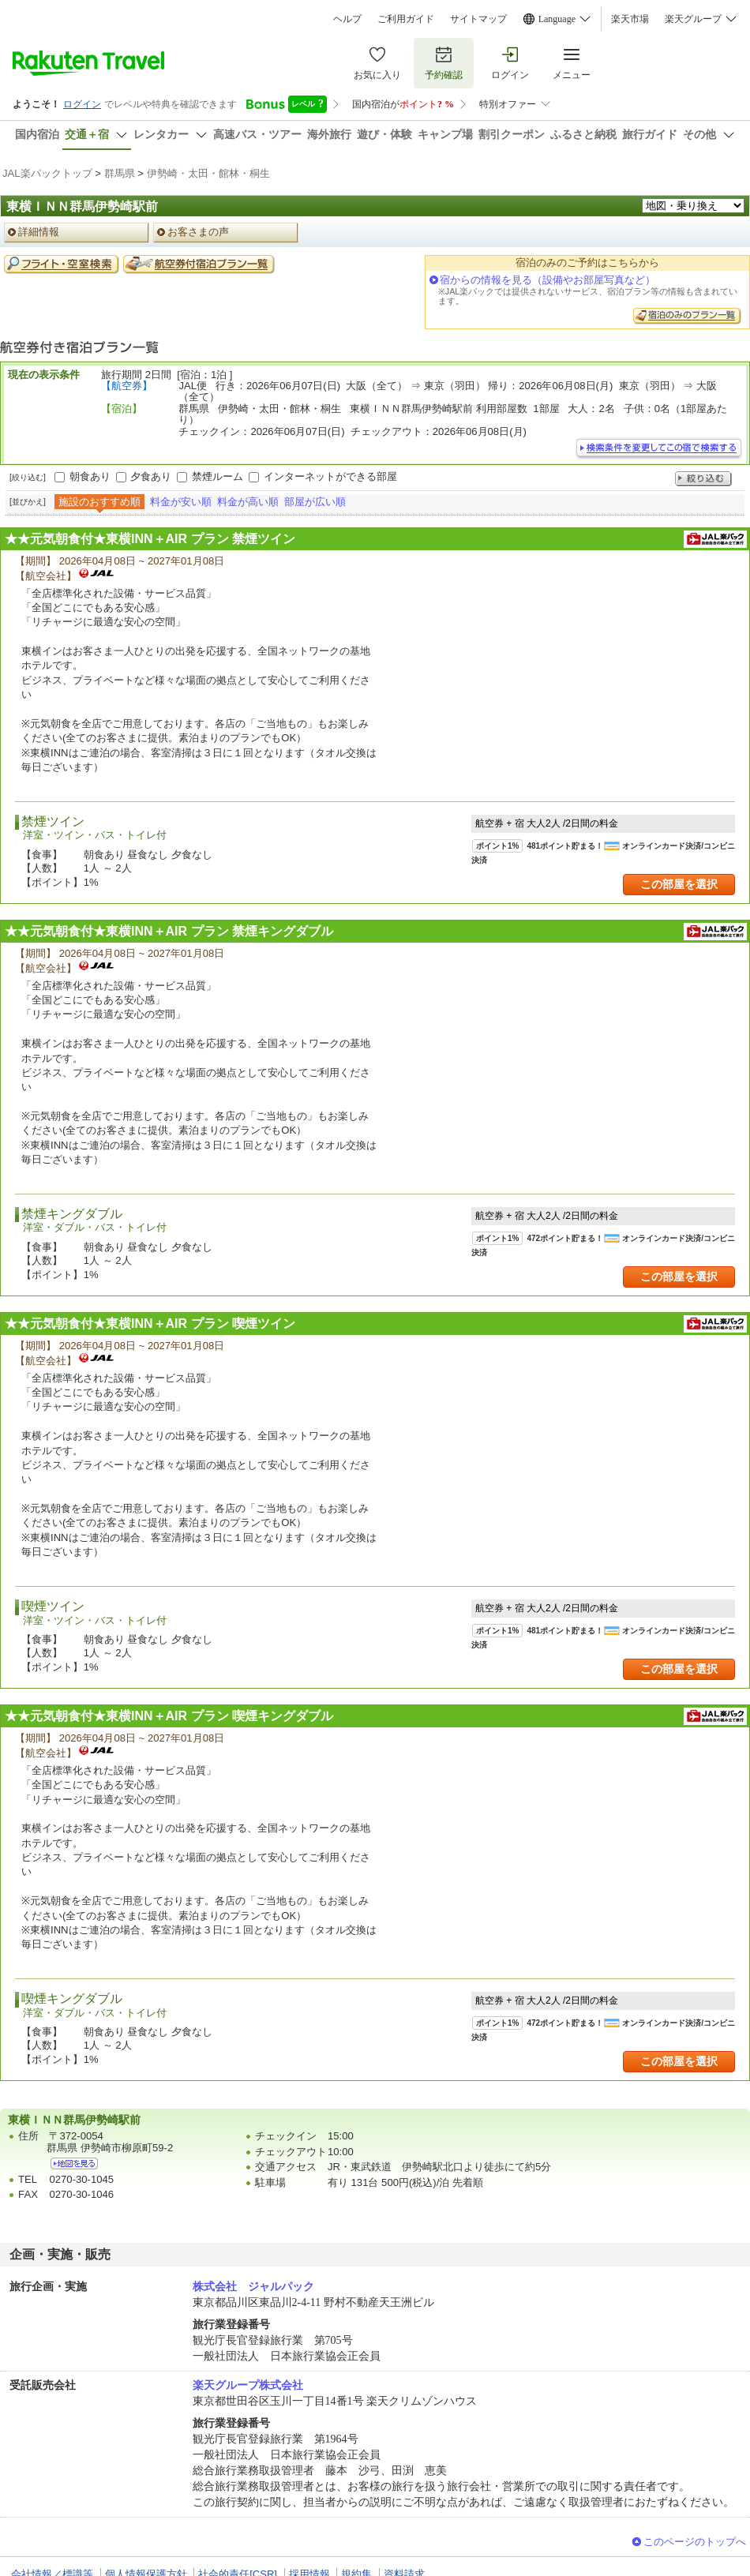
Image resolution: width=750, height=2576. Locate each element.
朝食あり (90, 476)
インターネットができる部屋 (330, 476)
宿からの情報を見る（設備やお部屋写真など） (547, 280)
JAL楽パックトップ (47, 173)
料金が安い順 (181, 502)
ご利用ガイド (405, 18)
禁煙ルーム (217, 476)
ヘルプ (347, 18)
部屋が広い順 (315, 502)
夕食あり (150, 476)
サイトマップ (478, 18)
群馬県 (119, 173)
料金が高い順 (248, 502)
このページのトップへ (694, 2542)
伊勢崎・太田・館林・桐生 (208, 173)
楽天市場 (630, 18)
